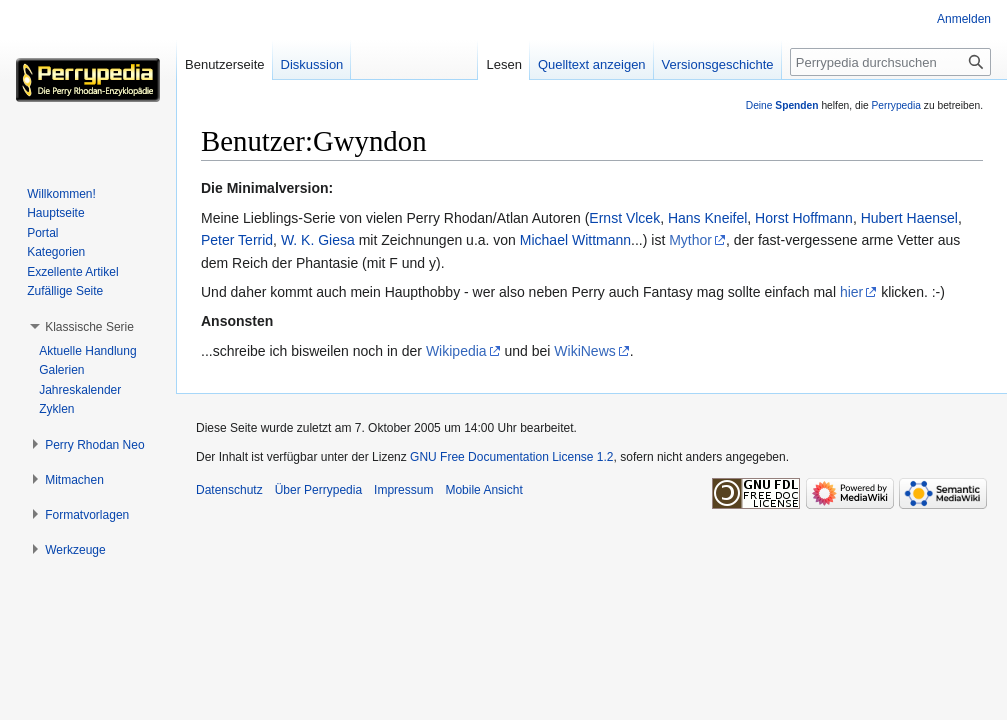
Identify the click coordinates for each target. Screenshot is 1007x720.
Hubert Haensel (909, 218)
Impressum (403, 490)
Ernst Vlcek (624, 218)
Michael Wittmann (575, 240)
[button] (89, 327)
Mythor (690, 240)
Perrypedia (896, 105)
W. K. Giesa (318, 240)
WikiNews (584, 351)
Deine (782, 105)
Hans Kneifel (707, 218)
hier (851, 292)
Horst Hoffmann (804, 218)
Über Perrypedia (318, 490)
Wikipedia (456, 351)
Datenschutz (229, 490)
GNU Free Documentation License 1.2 (511, 457)
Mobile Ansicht (483, 490)
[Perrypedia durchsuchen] (890, 62)
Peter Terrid (237, 240)
